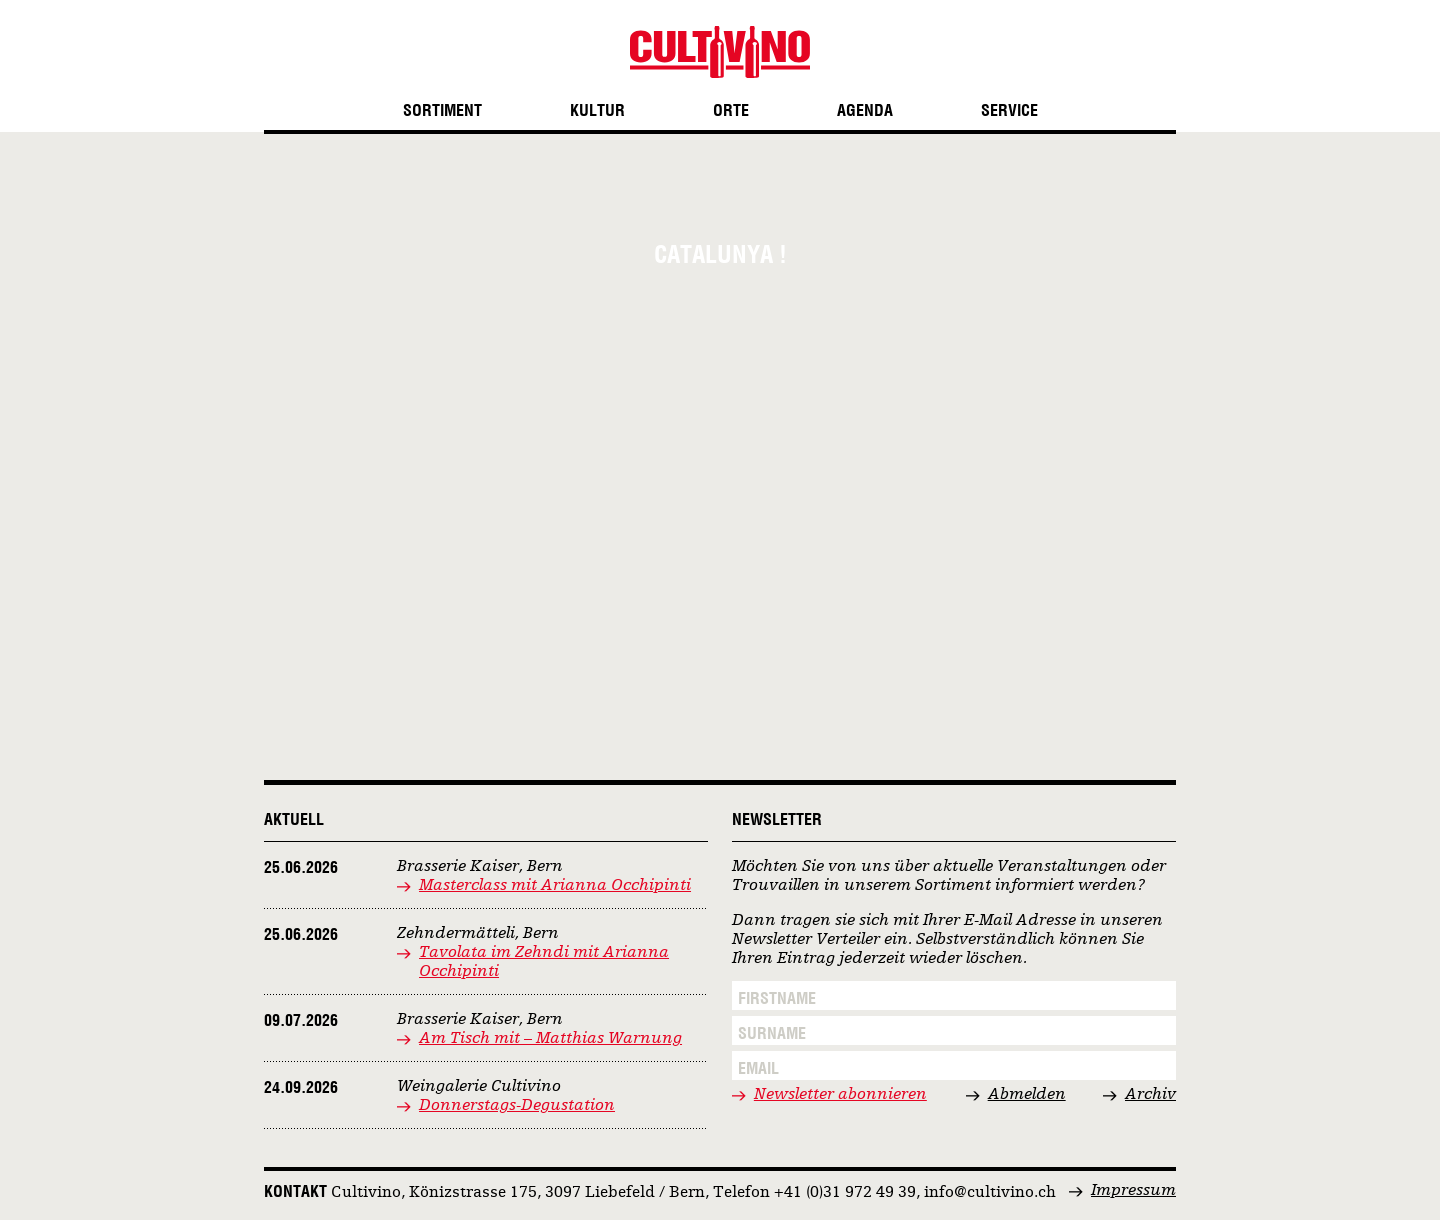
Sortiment (442, 110)
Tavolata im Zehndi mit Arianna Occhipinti (544, 962)
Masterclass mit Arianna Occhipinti (555, 886)
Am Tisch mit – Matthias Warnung (550, 1039)
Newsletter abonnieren (840, 1095)
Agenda (865, 110)
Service (1009, 110)
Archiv (1150, 1095)
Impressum (1133, 1191)
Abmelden (1027, 1095)
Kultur (597, 110)
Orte (731, 110)
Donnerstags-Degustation (517, 1106)
